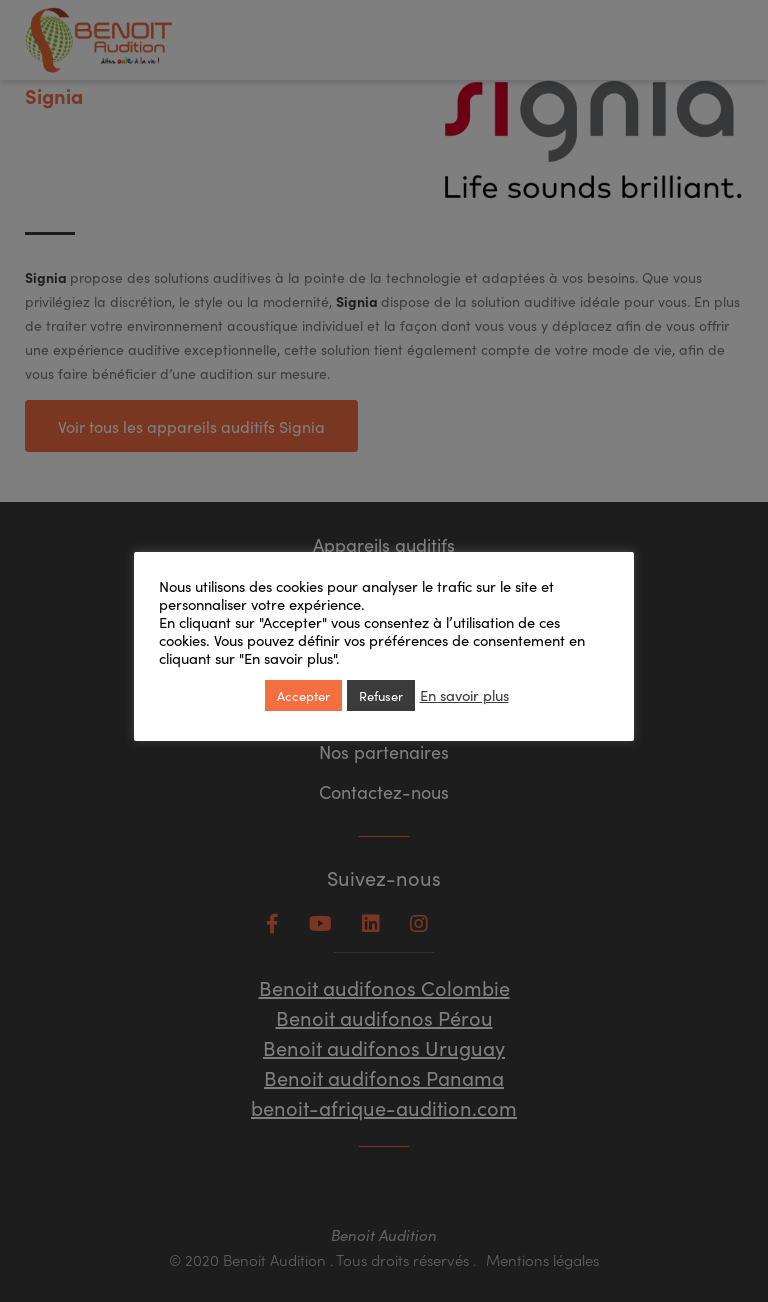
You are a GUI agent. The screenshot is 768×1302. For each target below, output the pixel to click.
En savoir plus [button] (464, 695)
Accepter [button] (303, 695)
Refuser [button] (381, 695)
